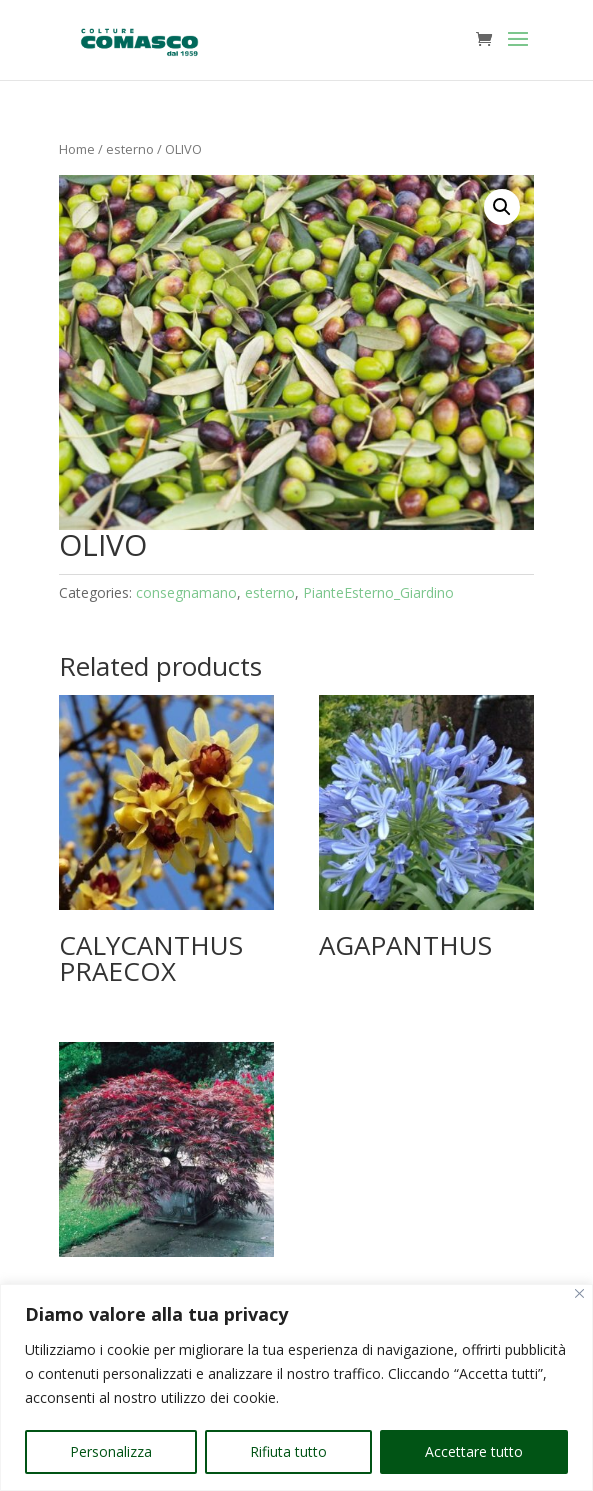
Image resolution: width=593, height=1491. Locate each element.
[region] (296, 1387)
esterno (130, 149)
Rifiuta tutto (288, 1451)
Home (77, 149)
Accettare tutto (474, 1451)
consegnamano (186, 592)
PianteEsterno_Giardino (378, 592)
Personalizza (111, 1451)
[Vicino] (579, 1293)
